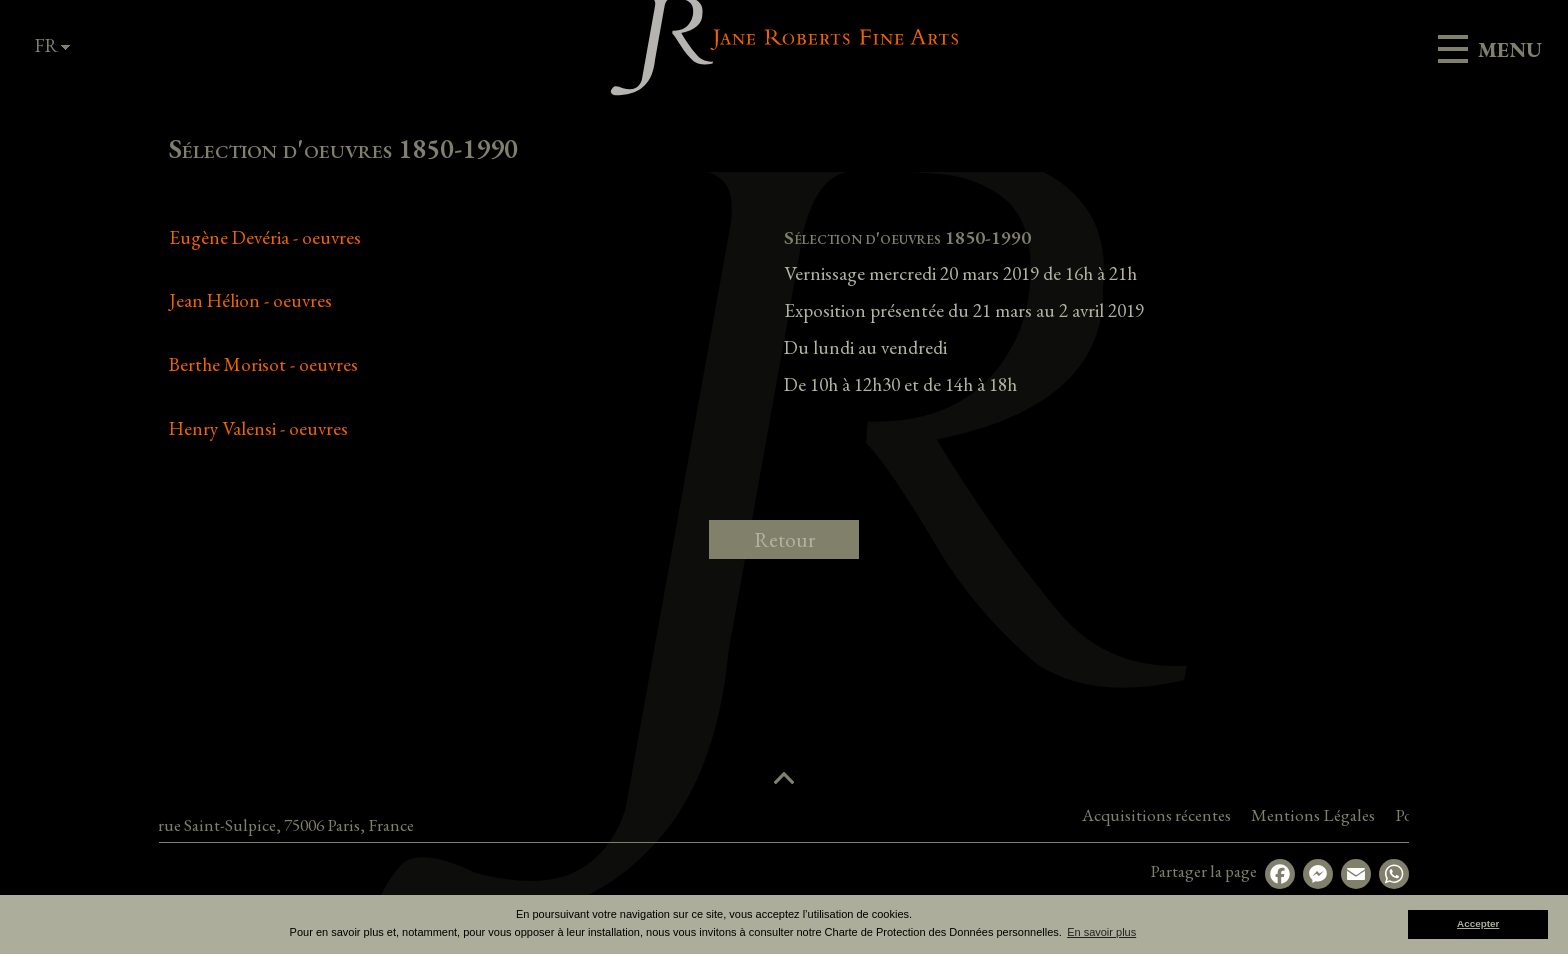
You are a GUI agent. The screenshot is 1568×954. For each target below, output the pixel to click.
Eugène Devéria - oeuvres (265, 237)
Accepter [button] (1478, 923)
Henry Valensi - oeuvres (258, 428)
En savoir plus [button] (1101, 932)
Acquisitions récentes (1239, 815)
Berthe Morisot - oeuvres (263, 364)
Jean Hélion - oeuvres (250, 300)
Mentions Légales (1396, 815)
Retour (784, 539)
